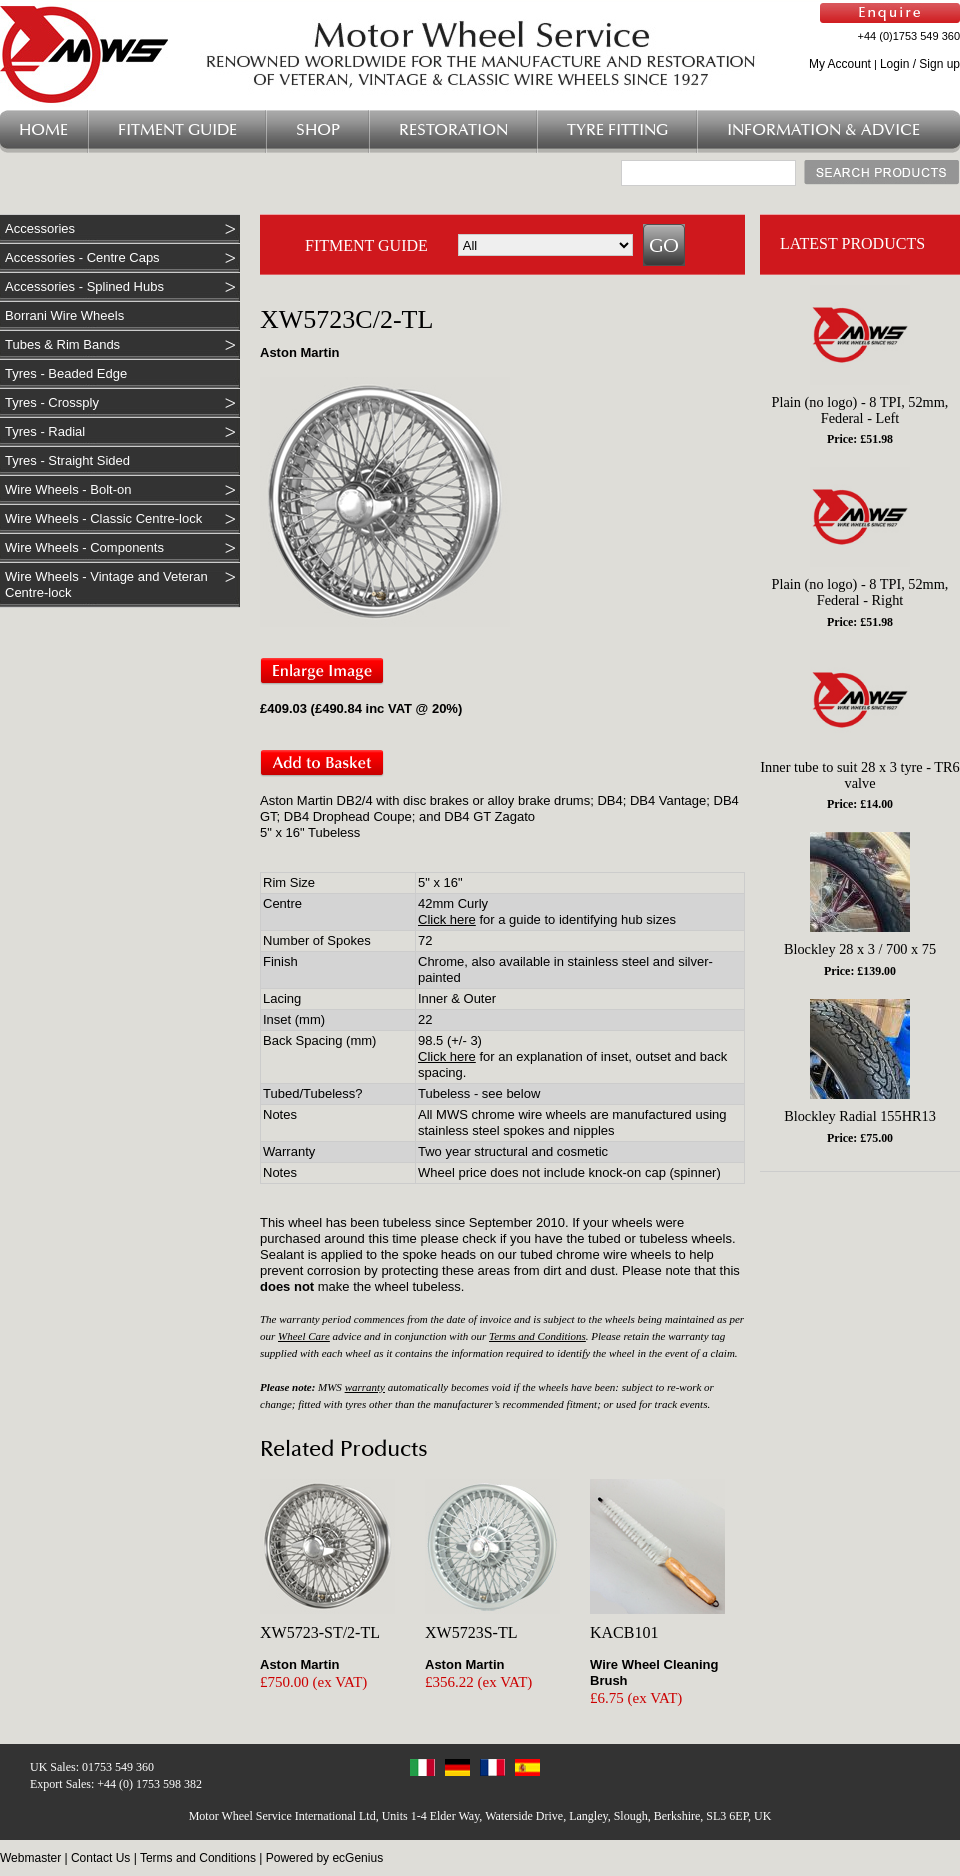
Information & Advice (823, 130)
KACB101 (624, 1632)
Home (43, 130)
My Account (840, 64)
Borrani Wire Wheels (64, 315)
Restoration (453, 130)
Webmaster (30, 1858)
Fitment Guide (177, 130)
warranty (365, 1387)
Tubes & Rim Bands (62, 344)
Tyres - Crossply (52, 402)
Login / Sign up (920, 64)
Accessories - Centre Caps (82, 257)
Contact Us (100, 1858)
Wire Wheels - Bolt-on (68, 489)
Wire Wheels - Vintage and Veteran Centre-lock (106, 584)
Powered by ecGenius (324, 1858)
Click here (447, 919)
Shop (318, 130)
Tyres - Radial (45, 431)
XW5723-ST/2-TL (320, 1632)
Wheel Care (304, 1336)
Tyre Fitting (617, 130)
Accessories (40, 228)
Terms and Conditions (537, 1336)
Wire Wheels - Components (84, 547)
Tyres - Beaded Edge (66, 373)
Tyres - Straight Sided (67, 460)
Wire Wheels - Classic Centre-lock (103, 518)
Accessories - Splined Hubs (84, 286)
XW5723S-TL (471, 1632)
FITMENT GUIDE (366, 245)
